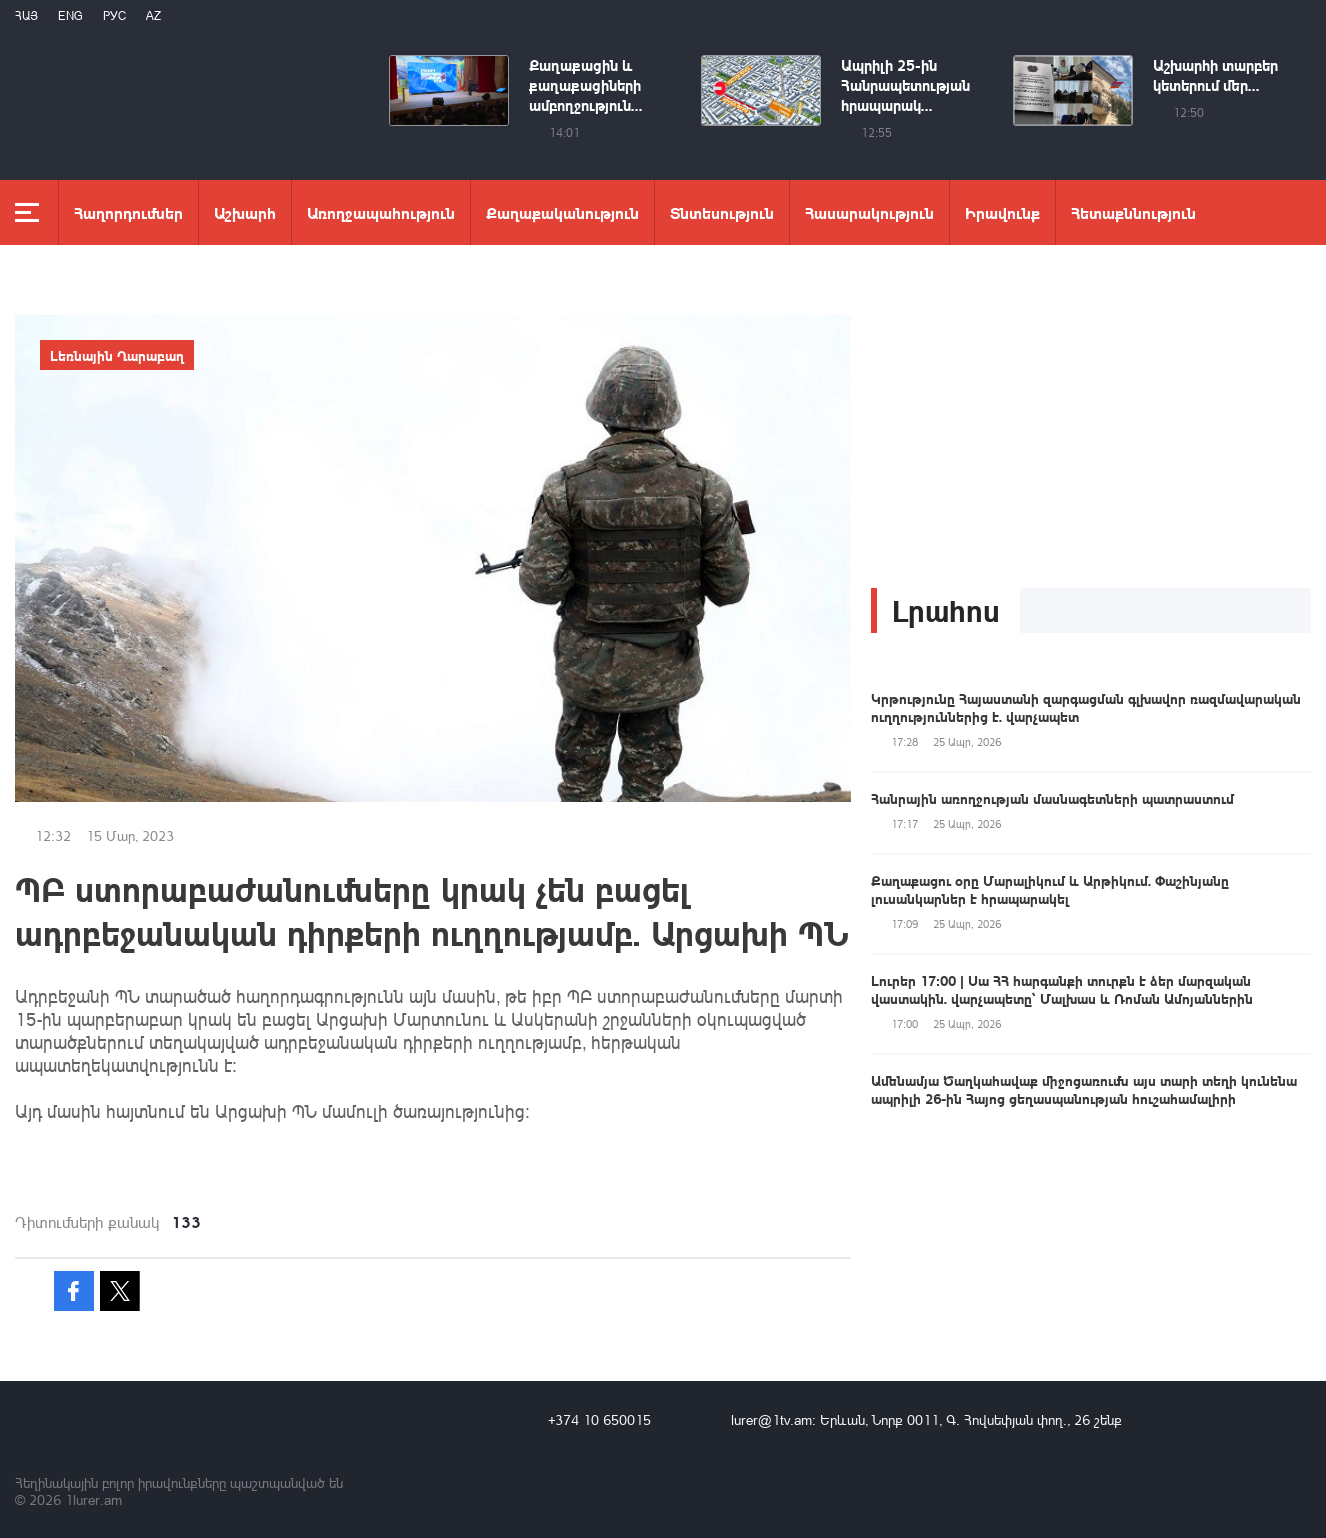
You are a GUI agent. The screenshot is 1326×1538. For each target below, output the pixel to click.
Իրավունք (1002, 212)
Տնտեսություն (722, 212)
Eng (70, 15)
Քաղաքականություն (562, 212)
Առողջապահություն (381, 212)
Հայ (26, 15)
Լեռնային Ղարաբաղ (117, 355)
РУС (114, 15)
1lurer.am (93, 1499)
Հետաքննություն (1133, 212)
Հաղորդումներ (128, 212)
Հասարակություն (869, 212)
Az (153, 15)
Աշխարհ (245, 212)
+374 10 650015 (599, 1419)
